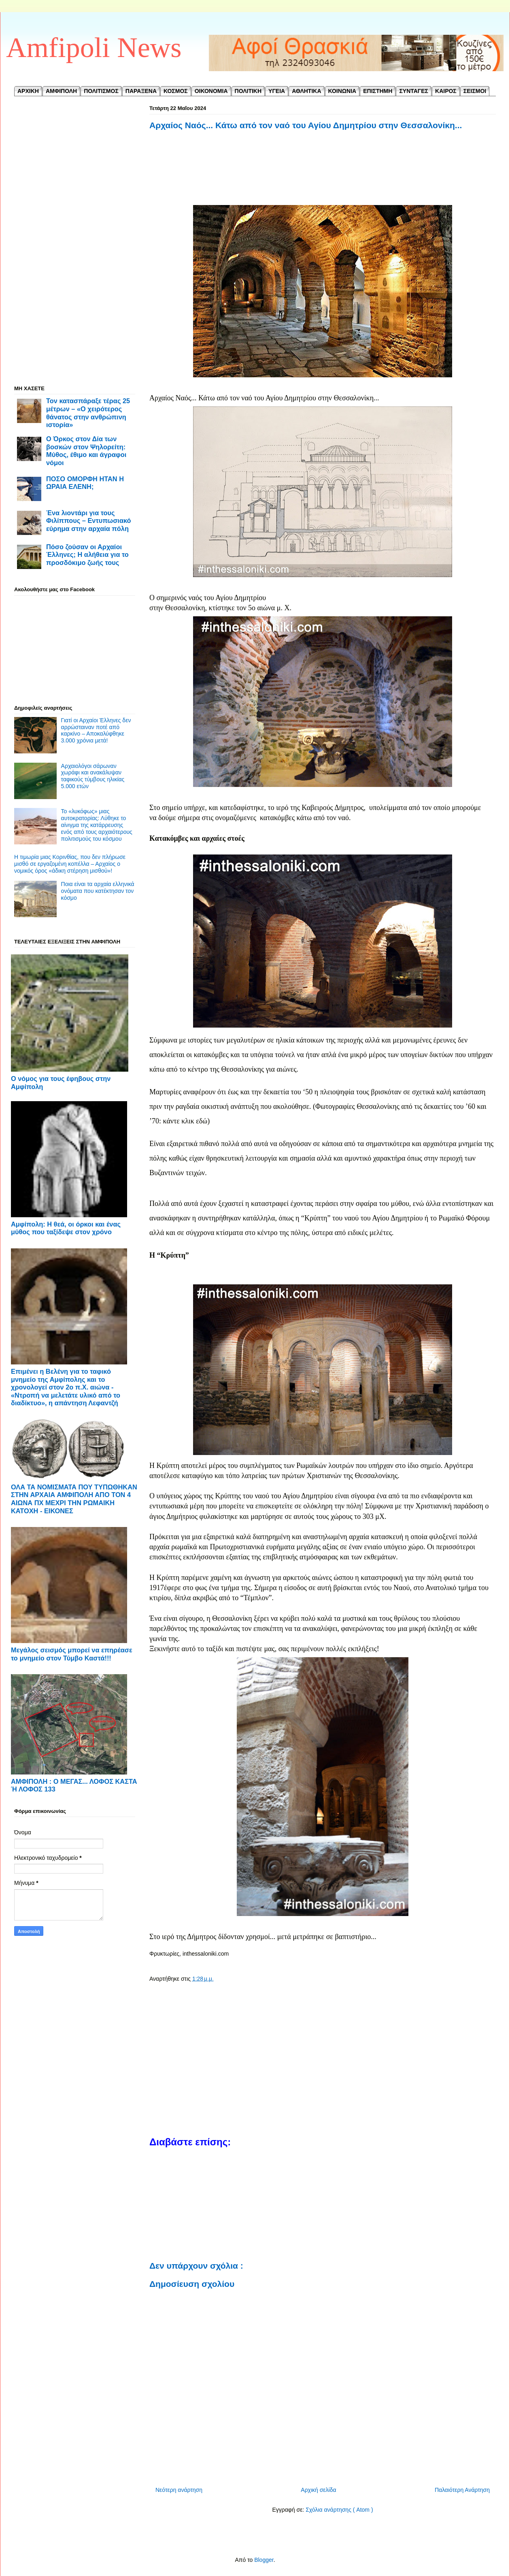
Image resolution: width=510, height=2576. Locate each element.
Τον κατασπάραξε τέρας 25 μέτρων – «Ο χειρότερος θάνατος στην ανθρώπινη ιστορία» (88, 412)
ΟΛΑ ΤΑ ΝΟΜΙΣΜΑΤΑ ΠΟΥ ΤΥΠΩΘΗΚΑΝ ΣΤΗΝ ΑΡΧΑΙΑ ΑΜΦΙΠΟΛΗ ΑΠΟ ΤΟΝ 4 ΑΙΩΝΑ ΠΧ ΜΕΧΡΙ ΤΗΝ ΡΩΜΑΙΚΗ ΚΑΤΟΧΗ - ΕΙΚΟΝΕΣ (74, 1498)
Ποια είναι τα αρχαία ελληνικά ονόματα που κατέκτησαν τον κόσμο (97, 891)
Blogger (263, 2560)
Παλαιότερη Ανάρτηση (462, 2490)
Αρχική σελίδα (318, 2490)
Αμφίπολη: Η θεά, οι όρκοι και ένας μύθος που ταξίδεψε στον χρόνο (66, 1228)
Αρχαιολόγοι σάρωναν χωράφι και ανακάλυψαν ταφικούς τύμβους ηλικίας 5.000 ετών (93, 776)
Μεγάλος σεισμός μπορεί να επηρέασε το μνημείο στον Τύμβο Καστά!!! (71, 1654)
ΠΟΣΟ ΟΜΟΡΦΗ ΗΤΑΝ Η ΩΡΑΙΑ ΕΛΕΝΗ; (85, 483)
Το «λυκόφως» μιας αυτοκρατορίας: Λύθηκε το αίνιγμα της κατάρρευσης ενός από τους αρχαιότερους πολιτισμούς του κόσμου (96, 825)
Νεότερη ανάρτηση (178, 2490)
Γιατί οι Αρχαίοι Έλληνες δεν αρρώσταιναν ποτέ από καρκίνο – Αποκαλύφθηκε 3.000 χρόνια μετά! (96, 730)
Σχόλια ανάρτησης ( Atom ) (339, 2509)
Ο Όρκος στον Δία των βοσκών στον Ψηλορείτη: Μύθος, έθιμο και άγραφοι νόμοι (86, 450)
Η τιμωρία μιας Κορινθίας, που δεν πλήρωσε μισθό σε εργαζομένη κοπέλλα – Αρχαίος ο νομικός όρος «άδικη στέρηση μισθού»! (69, 864)
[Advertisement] (322, 177)
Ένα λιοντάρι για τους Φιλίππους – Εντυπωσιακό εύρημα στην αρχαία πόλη (88, 520)
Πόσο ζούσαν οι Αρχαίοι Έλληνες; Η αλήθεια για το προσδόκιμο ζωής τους (87, 554)
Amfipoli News (94, 47)
